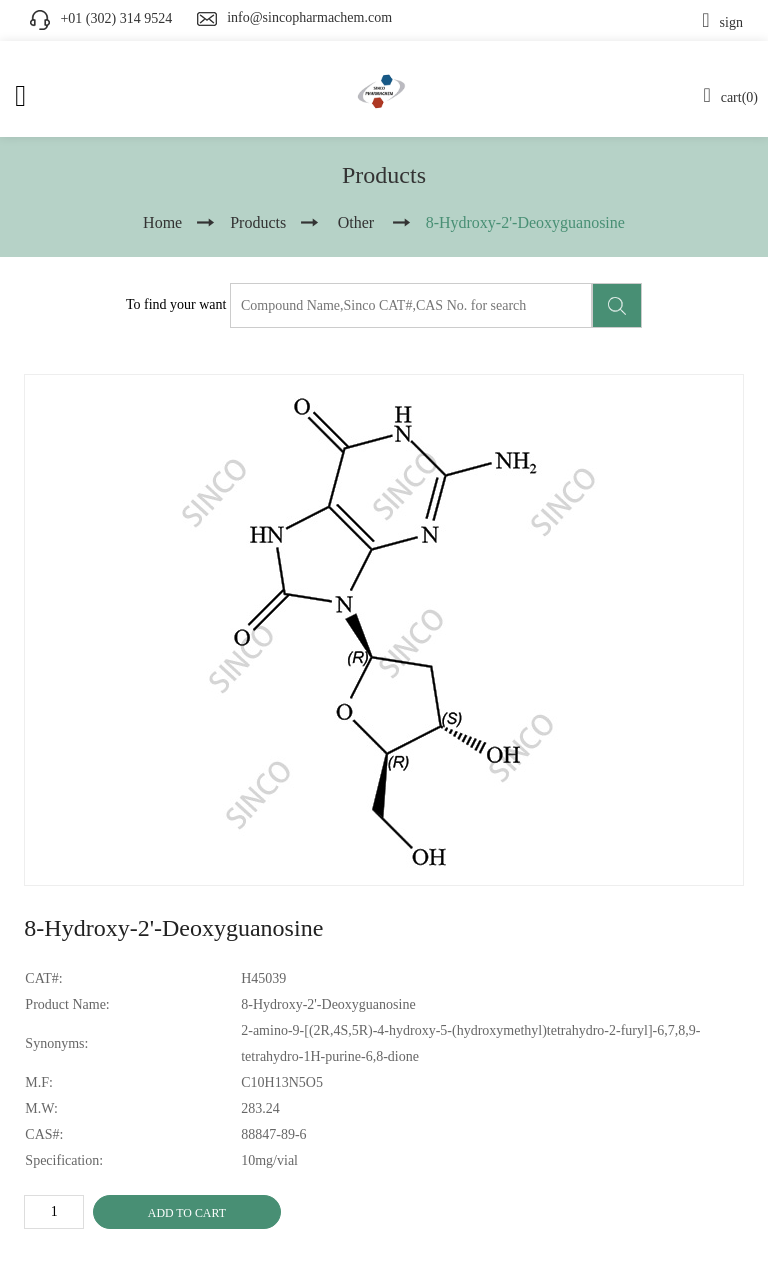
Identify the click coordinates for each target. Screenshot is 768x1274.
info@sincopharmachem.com (309, 17)
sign (722, 22)
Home (162, 222)
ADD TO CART (187, 1213)
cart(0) (730, 97)
